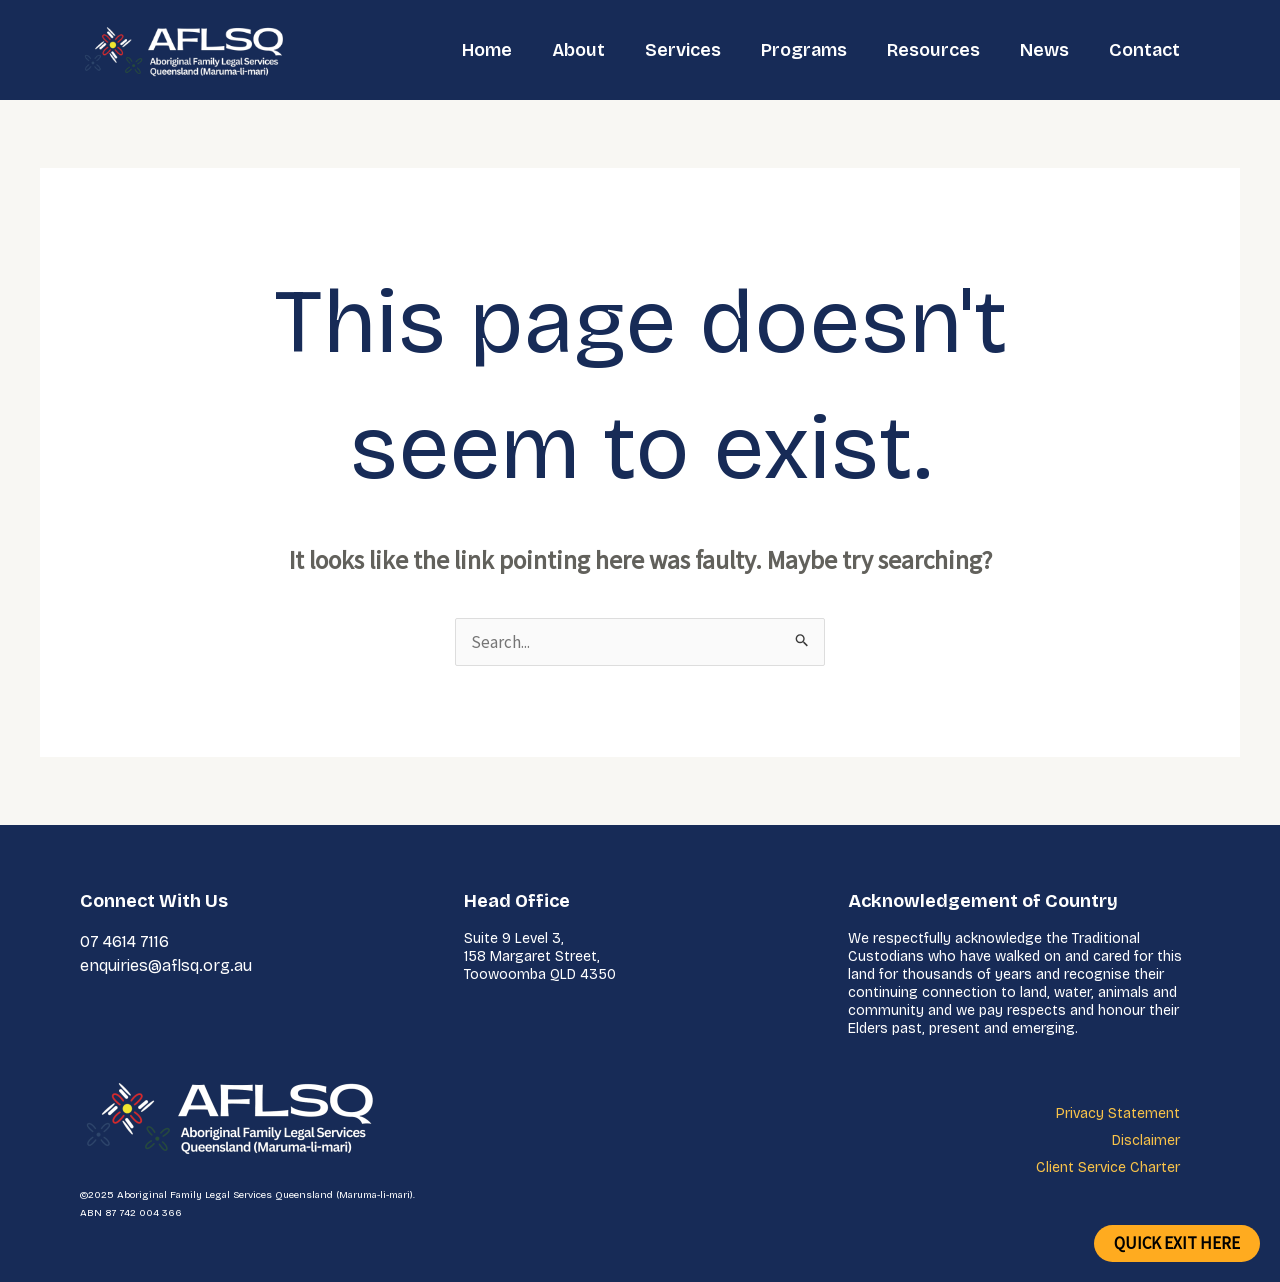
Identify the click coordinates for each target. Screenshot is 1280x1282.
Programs (804, 50)
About (578, 50)
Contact (1144, 50)
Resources (933, 50)
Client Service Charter (1108, 1167)
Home (487, 50)
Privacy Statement (1118, 1113)
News (1044, 50)
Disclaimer (1146, 1140)
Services (683, 50)
